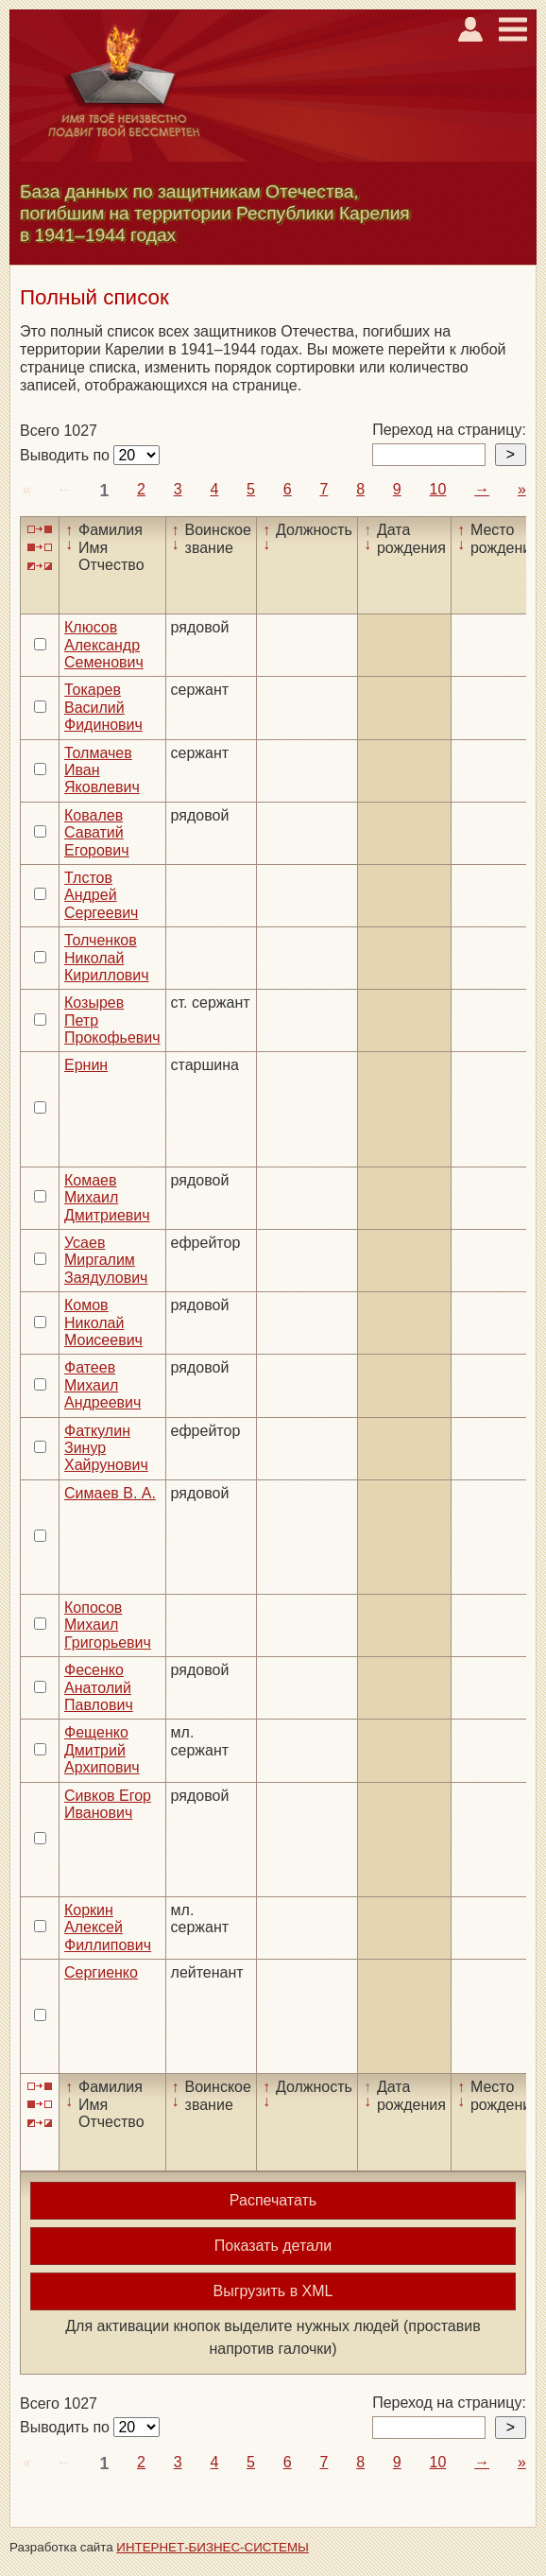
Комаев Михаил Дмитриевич (107, 1197)
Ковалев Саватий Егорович (96, 832)
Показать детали (273, 2246)
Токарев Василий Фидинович (103, 707)
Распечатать (273, 2200)
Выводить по (66, 455)
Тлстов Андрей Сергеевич (101, 895)
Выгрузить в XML (273, 2291)
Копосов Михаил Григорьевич (107, 1625)
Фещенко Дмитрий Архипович (102, 1749)
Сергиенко (101, 1972)
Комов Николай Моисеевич (103, 1322)
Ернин (86, 1065)
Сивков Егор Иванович (107, 1804)
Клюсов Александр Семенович (104, 644)
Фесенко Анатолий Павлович (98, 1687)
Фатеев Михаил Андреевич (102, 1384)
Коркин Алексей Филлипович (107, 1927)
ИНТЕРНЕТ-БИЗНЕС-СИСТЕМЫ (212, 2547)
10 (438, 489)
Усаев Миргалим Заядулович (105, 1260)
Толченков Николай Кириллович (106, 957)
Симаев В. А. (110, 1493)
